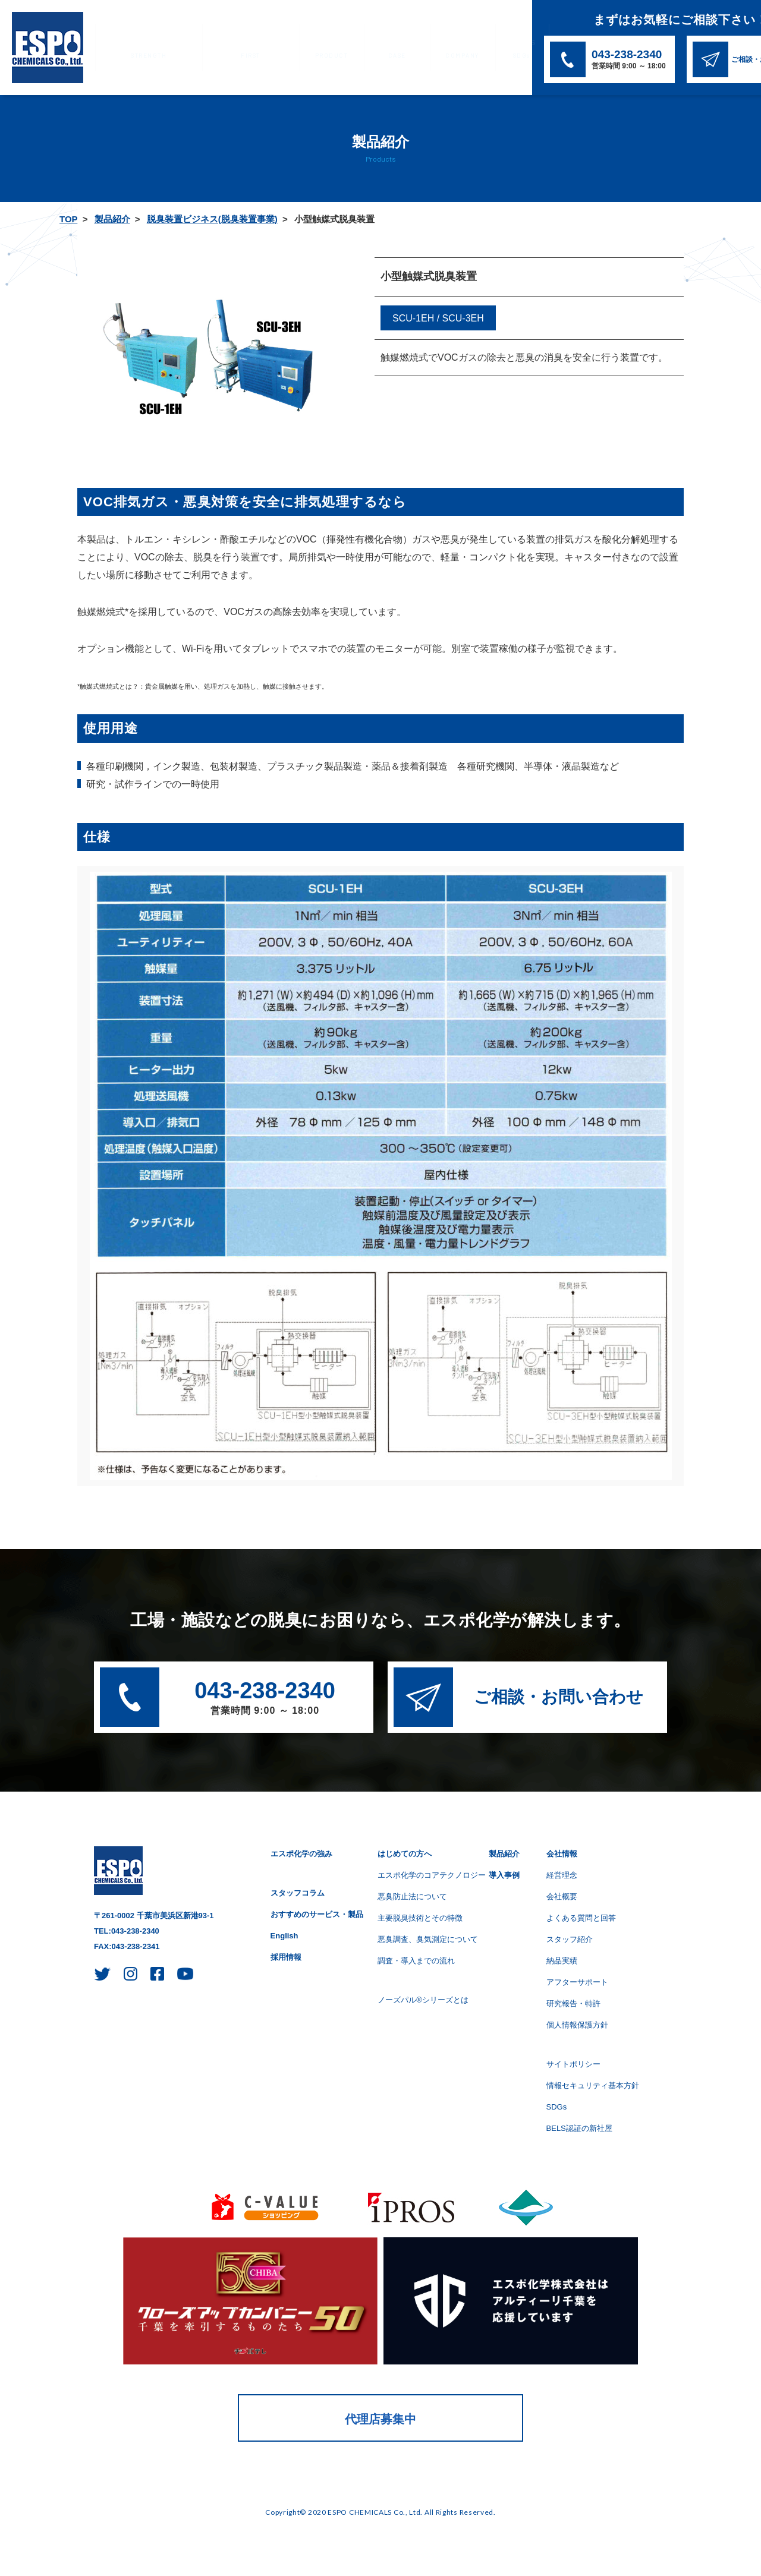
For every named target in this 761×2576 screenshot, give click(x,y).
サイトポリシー (573, 2064)
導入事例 (336, 48)
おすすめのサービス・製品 (317, 1914)
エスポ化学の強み (138, 48)
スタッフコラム (298, 1892)
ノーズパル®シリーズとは (423, 1999)
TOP (68, 219)
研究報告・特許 (573, 2003)
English (284, 1935)
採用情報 (286, 1957)
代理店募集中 (380, 2419)
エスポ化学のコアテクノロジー (432, 1875)
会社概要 (561, 1896)
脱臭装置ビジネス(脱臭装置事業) (212, 219)
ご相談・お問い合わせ (558, 1697)
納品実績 (561, 1960)
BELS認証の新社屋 (579, 2128)
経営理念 (561, 1875)
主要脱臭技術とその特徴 (420, 1917)
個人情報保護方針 (577, 2024)
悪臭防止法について (412, 1896)
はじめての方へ (221, 48)
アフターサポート (577, 1982)
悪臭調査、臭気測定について (428, 1939)
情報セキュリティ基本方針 (592, 2085)
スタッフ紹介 (569, 1939)
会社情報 (387, 48)
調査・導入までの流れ (416, 1960)
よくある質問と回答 (581, 1917)
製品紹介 (286, 48)
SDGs (432, 48)
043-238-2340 (264, 1699)
